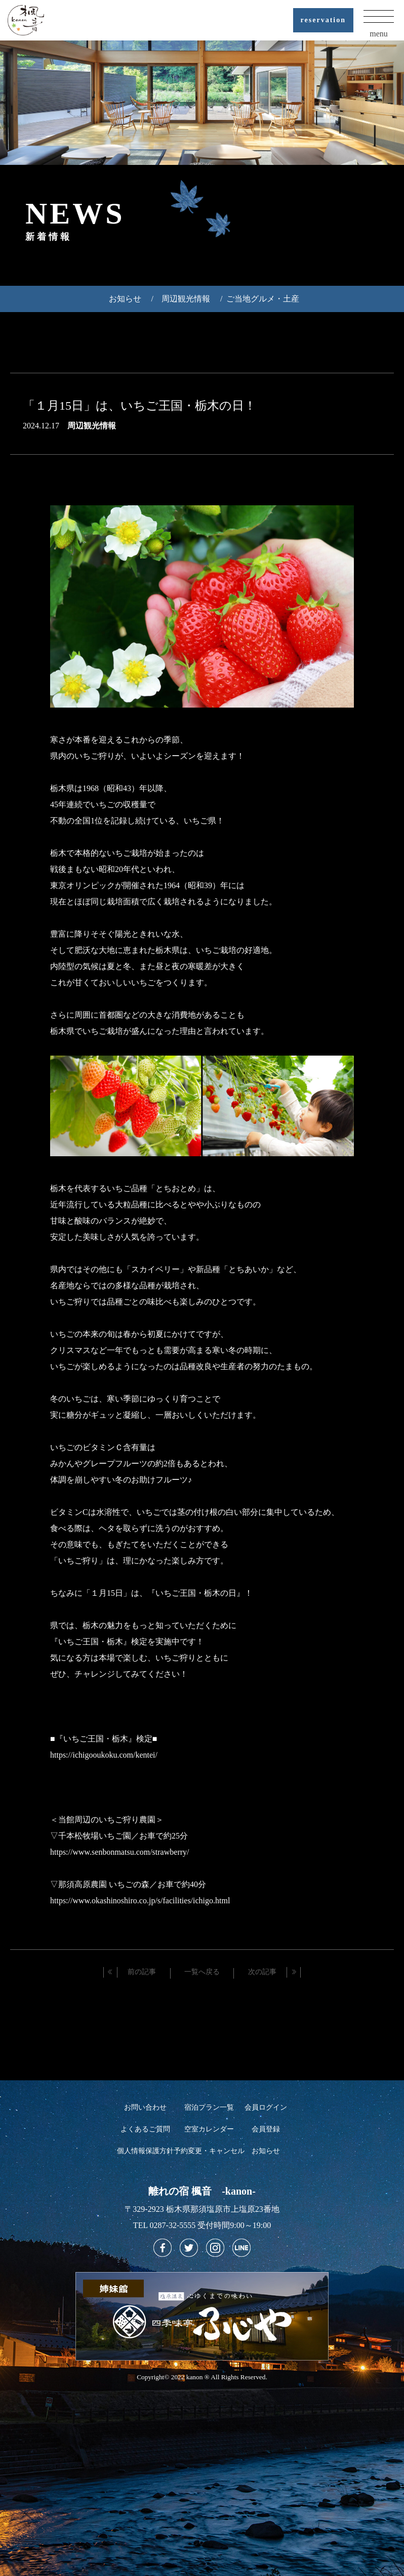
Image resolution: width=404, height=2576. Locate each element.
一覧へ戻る (202, 1972)
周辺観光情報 (185, 298)
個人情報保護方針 (145, 2151)
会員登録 (266, 2129)
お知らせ (125, 298)
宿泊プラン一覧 (209, 2107)
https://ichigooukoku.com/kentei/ (103, 1755)
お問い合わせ (145, 2107)
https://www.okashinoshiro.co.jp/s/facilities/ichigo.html (140, 1900)
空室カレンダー (209, 2129)
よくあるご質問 (145, 2129)
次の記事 (262, 1972)
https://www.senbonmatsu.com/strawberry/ (119, 1852)
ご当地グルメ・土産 (262, 298)
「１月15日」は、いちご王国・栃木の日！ (139, 405)
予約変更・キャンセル (209, 2151)
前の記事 (142, 1972)
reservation (323, 20)
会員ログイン (266, 2107)
